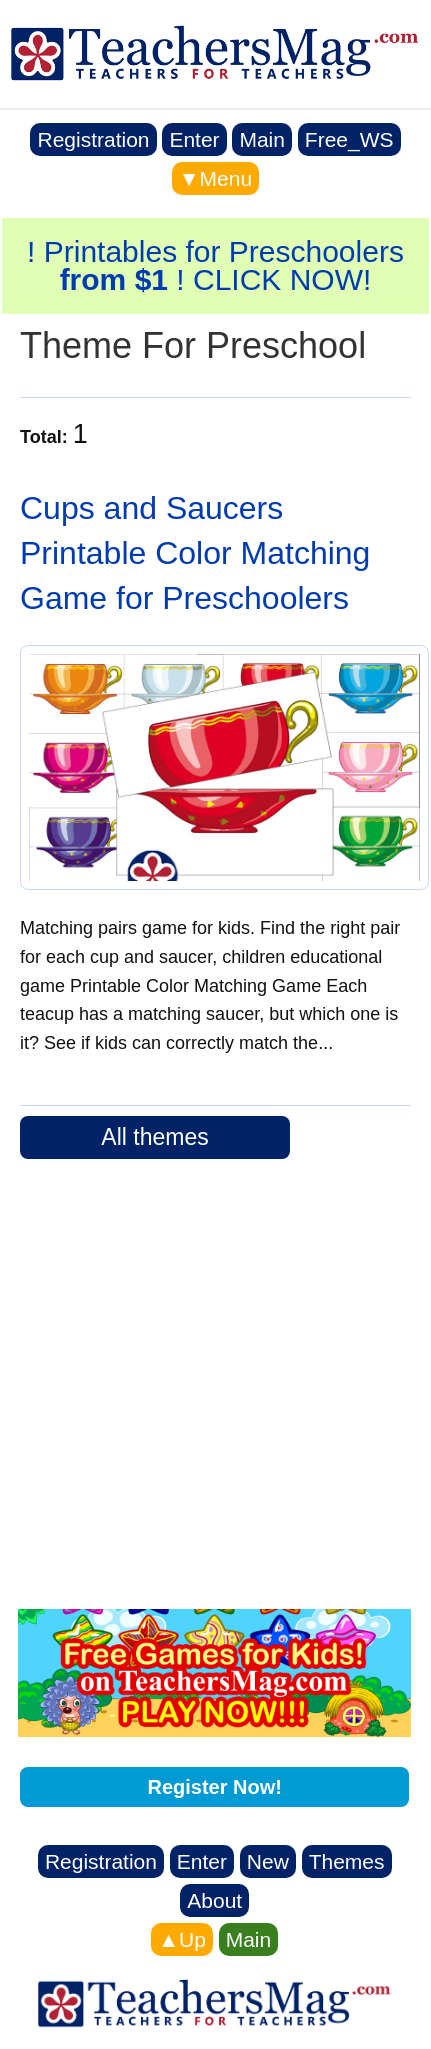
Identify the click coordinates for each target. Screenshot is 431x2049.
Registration (93, 139)
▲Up (182, 1939)
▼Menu (215, 178)
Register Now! (214, 1787)
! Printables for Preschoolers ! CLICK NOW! (215, 265)
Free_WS (349, 139)
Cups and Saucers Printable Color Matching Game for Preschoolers (195, 553)
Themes (347, 1861)
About (214, 1900)
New (268, 1861)
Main (262, 139)
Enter (194, 139)
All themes (154, 1137)
